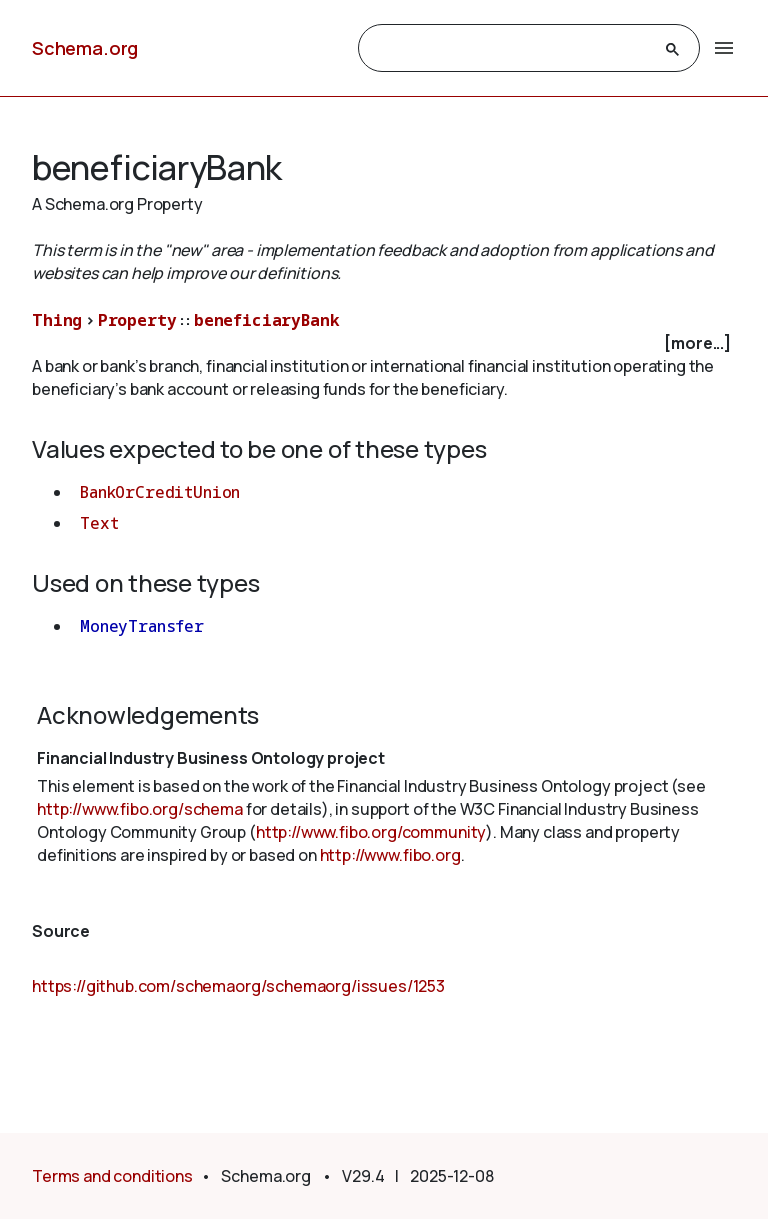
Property (137, 320)
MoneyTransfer (142, 626)
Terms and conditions (112, 1176)
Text (99, 523)
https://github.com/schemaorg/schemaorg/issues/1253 (238, 986)
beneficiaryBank (267, 320)
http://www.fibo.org (390, 855)
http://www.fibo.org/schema (140, 809)
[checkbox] (384, 343)
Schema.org (85, 48)
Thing (57, 320)
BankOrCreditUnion (160, 492)
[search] (511, 49)
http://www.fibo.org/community (371, 832)
